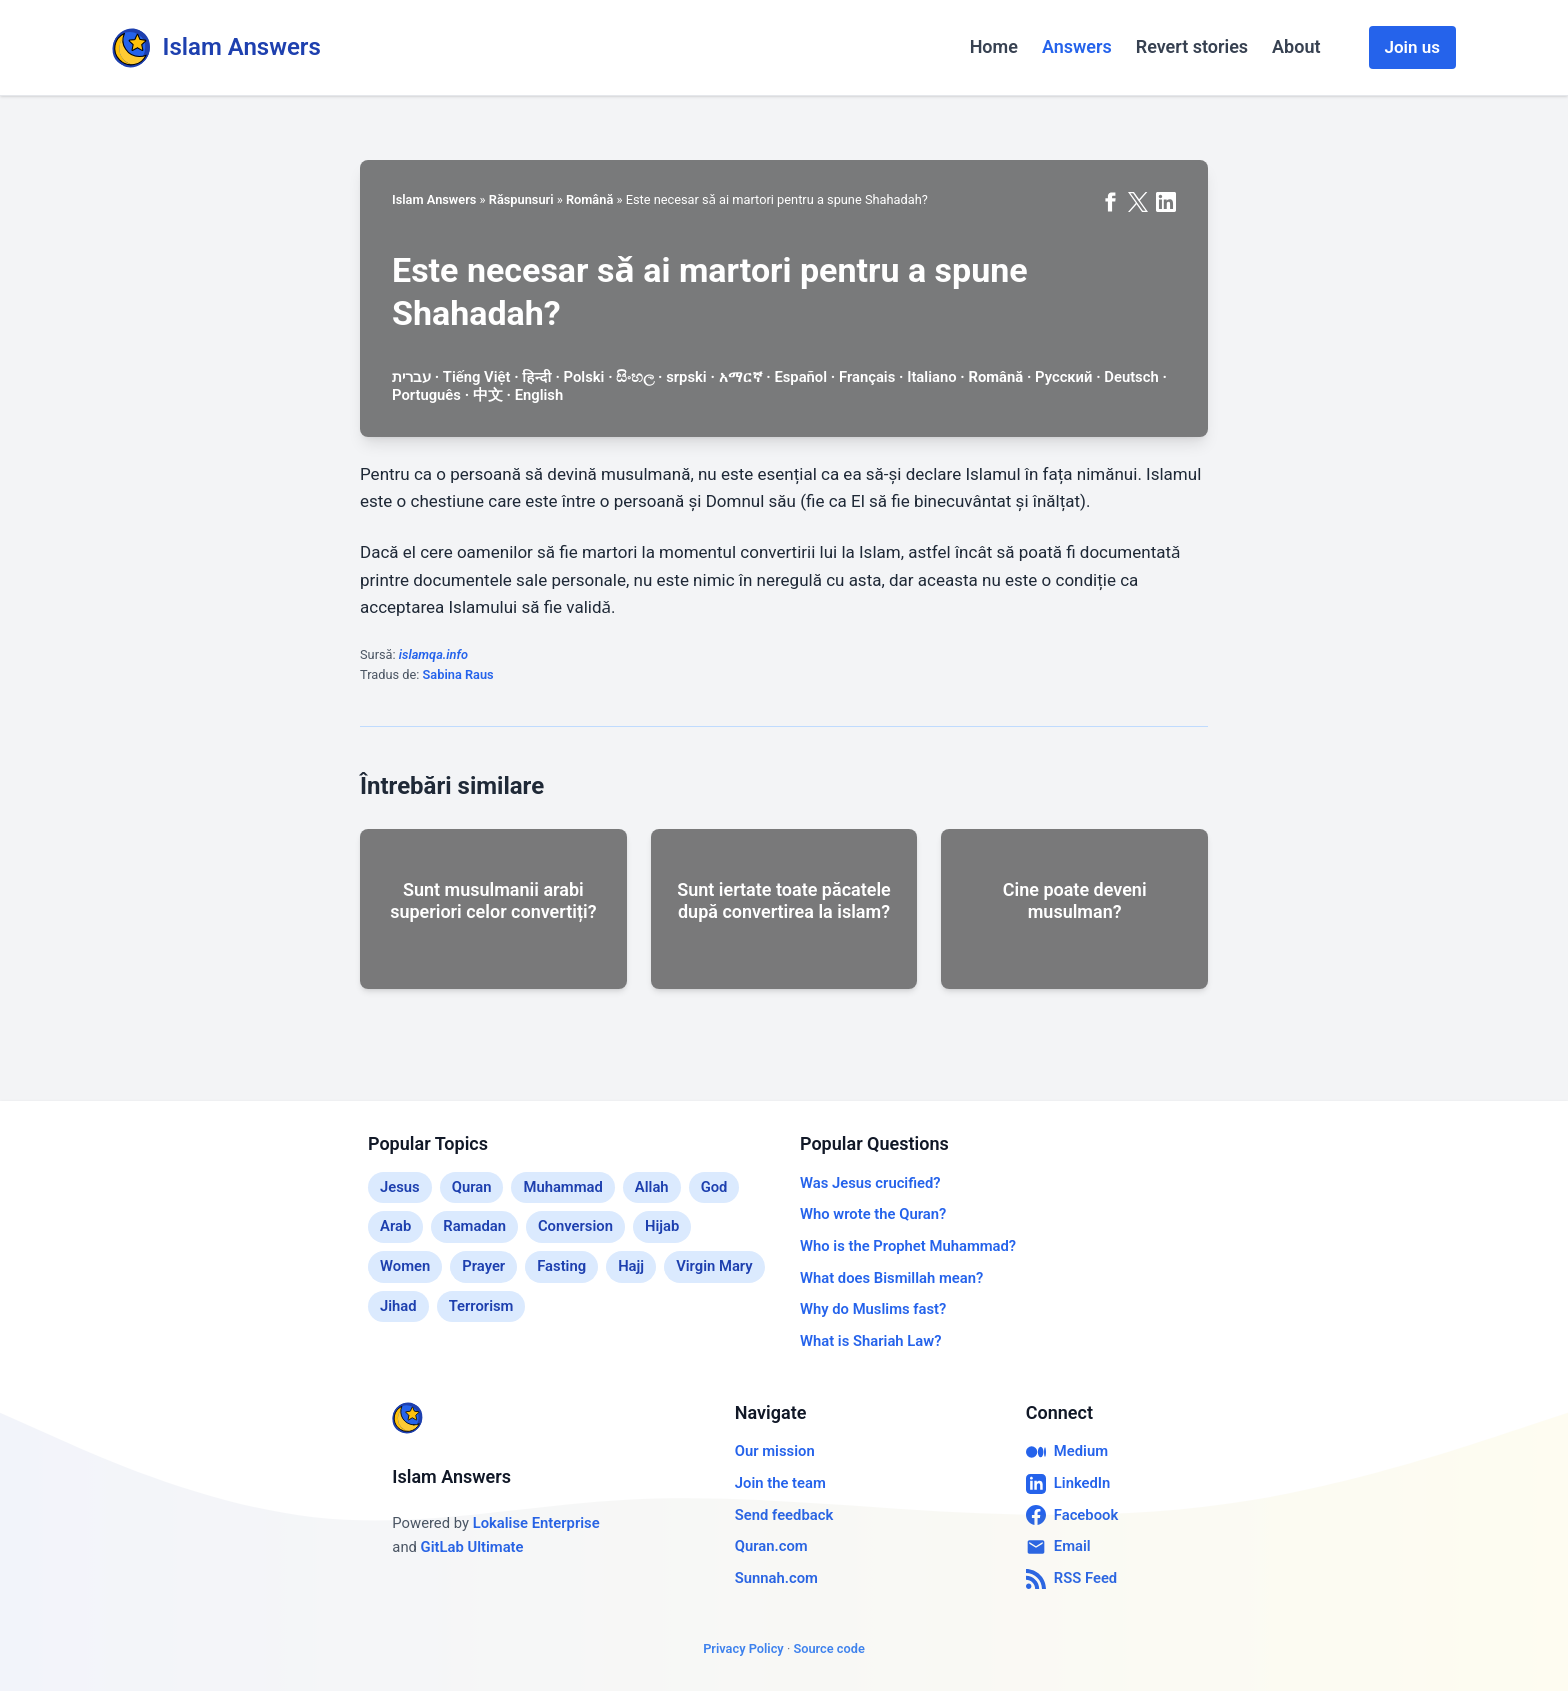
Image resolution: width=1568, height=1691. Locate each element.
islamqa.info (433, 654)
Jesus (400, 1187)
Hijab (662, 1226)
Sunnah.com (776, 1578)
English (539, 395)
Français (867, 377)
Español (800, 377)
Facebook (1072, 1515)
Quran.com (771, 1546)
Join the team (780, 1483)
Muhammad (562, 1187)
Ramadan (474, 1226)
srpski (686, 377)
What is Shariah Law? (870, 1341)
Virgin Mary (714, 1266)
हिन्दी (536, 377)
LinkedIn (1068, 1484)
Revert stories (1192, 46)
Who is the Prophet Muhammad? (908, 1246)
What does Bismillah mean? (891, 1278)
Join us (1412, 47)
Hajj (631, 1266)
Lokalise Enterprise (536, 1523)
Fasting (561, 1266)
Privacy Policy (743, 1648)
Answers (1077, 46)
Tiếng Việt (477, 377)
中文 (488, 395)
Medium (1067, 1452)
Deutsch (1131, 377)
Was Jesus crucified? (870, 1183)
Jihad (398, 1306)
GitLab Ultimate (472, 1547)
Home (994, 46)
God (714, 1187)
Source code (828, 1648)
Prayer (483, 1266)
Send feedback (784, 1515)
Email (1058, 1547)
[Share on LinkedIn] (1166, 202)
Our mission (775, 1451)
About (1296, 46)
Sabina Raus (458, 674)
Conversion (575, 1226)
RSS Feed (1071, 1579)
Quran (472, 1187)
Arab (395, 1226)
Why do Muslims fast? (873, 1309)
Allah (652, 1187)
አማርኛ (741, 377)
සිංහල (635, 377)
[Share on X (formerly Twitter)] (1138, 202)
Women (405, 1266)
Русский (1063, 377)
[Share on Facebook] (1110, 202)
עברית (411, 377)
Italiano (931, 377)
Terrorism (481, 1306)
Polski (584, 377)
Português (426, 395)
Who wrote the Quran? (873, 1214)
